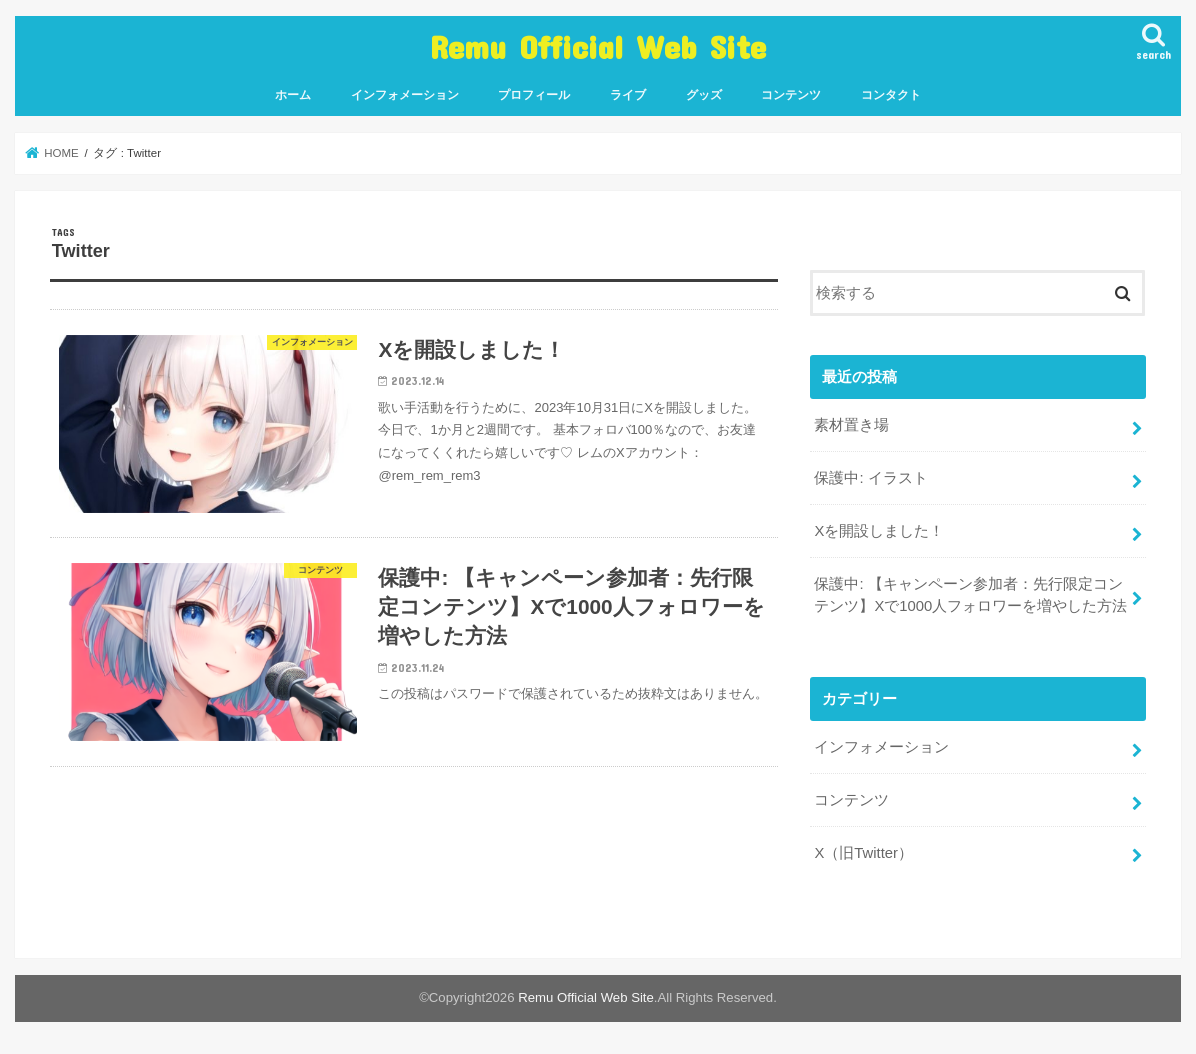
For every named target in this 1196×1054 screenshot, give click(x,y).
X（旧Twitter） (863, 853)
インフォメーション (405, 95)
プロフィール (534, 95)
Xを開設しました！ (879, 531)
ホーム (293, 95)
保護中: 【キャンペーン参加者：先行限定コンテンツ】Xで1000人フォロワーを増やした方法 (970, 595)
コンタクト (891, 95)
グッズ (704, 95)
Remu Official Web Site (598, 46)
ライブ (628, 95)
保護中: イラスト (870, 478)
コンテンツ (791, 95)
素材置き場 (851, 425)
